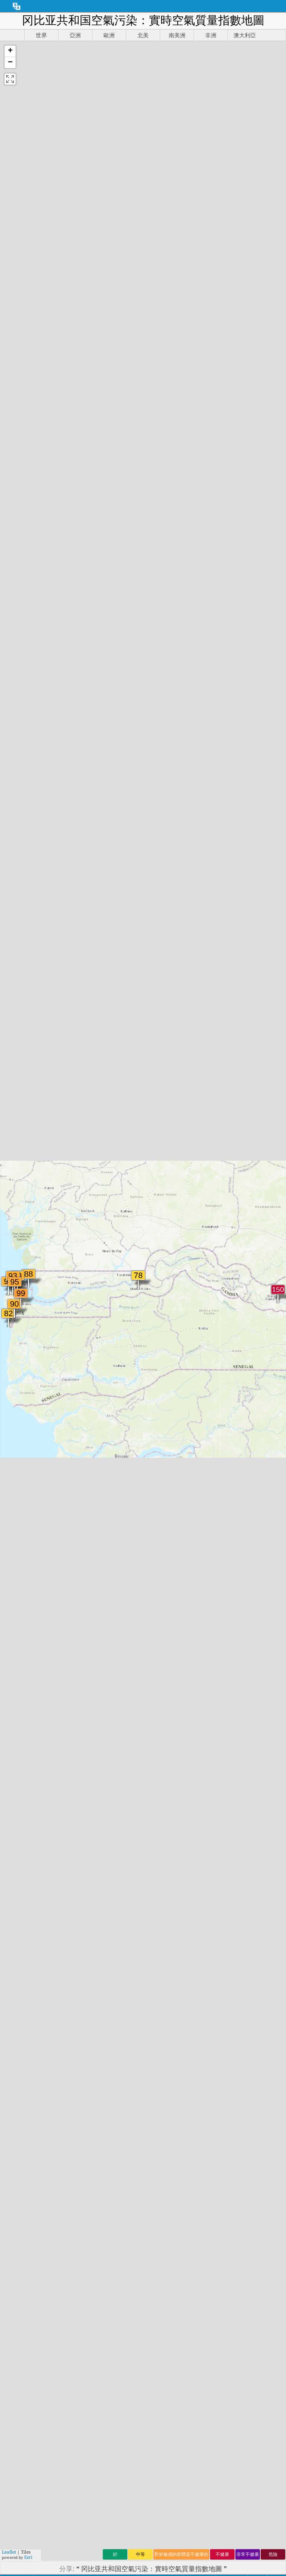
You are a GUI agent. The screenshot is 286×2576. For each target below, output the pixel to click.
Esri (28, 2557)
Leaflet (9, 2551)
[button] (10, 51)
